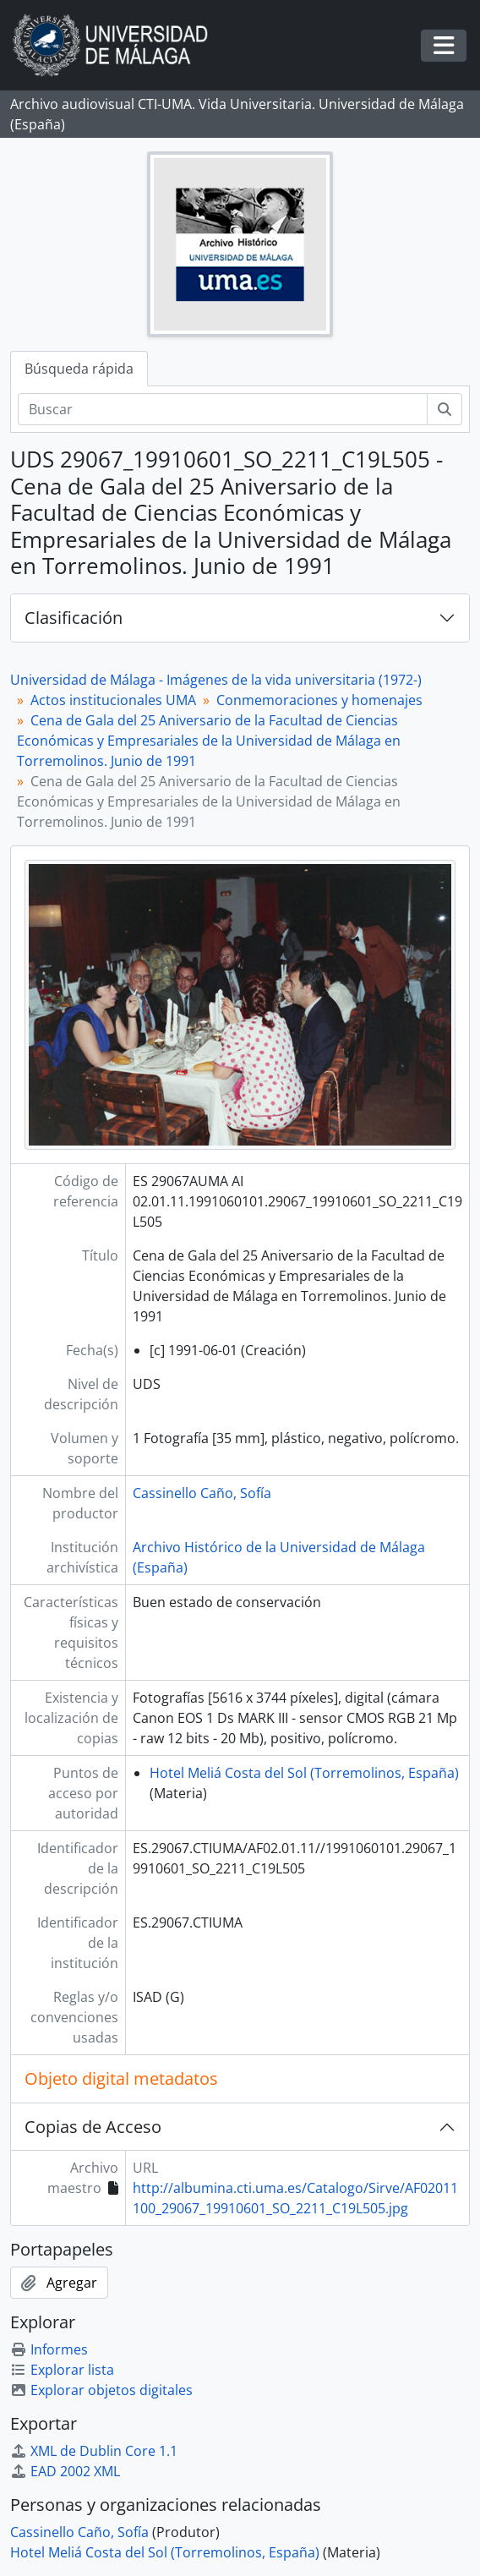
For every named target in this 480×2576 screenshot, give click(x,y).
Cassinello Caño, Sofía (202, 1493)
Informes (49, 2349)
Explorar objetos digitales (101, 2390)
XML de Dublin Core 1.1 (93, 2451)
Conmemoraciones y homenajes (319, 700)
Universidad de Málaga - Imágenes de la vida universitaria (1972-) (216, 679)
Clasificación (74, 617)
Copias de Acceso (93, 2126)
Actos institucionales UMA (113, 700)
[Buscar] (223, 409)
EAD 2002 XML (65, 2471)
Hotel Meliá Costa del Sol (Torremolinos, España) (304, 1773)
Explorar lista (62, 2369)
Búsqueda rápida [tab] (79, 368)
